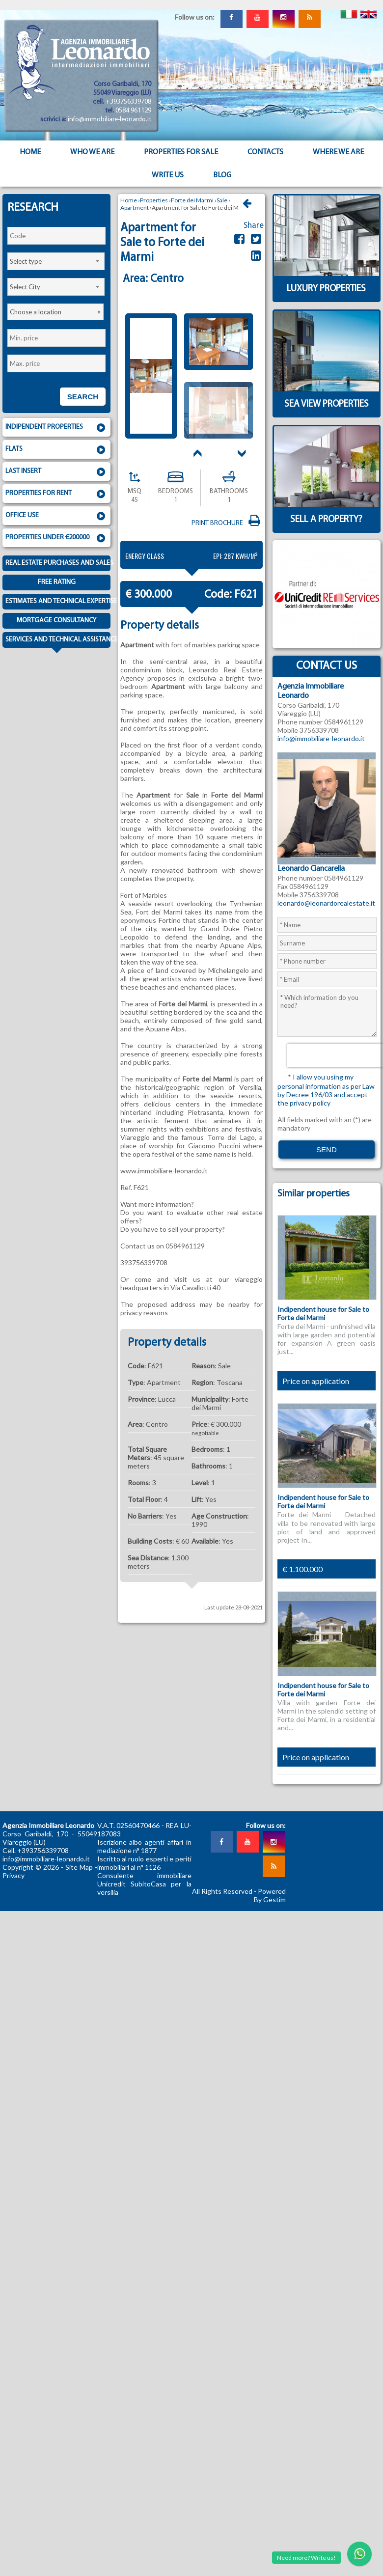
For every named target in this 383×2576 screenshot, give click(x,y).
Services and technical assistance (57, 642)
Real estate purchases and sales (57, 563)
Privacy (13, 1875)
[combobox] (56, 261)
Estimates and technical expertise (57, 601)
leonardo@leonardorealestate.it (326, 903)
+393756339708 (128, 102)
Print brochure (227, 523)
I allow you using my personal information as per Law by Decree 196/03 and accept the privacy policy (326, 1090)
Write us (168, 175)
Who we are (92, 152)
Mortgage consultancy (56, 620)
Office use (56, 516)
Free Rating (57, 582)
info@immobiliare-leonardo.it (109, 119)
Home (30, 152)
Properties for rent (56, 494)
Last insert (56, 472)
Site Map (79, 1867)
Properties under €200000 (56, 538)
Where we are (338, 152)
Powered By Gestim (270, 1895)
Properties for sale (181, 152)
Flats (56, 450)
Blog (222, 175)
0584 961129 (133, 110)
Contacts (265, 152)
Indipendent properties (56, 427)
